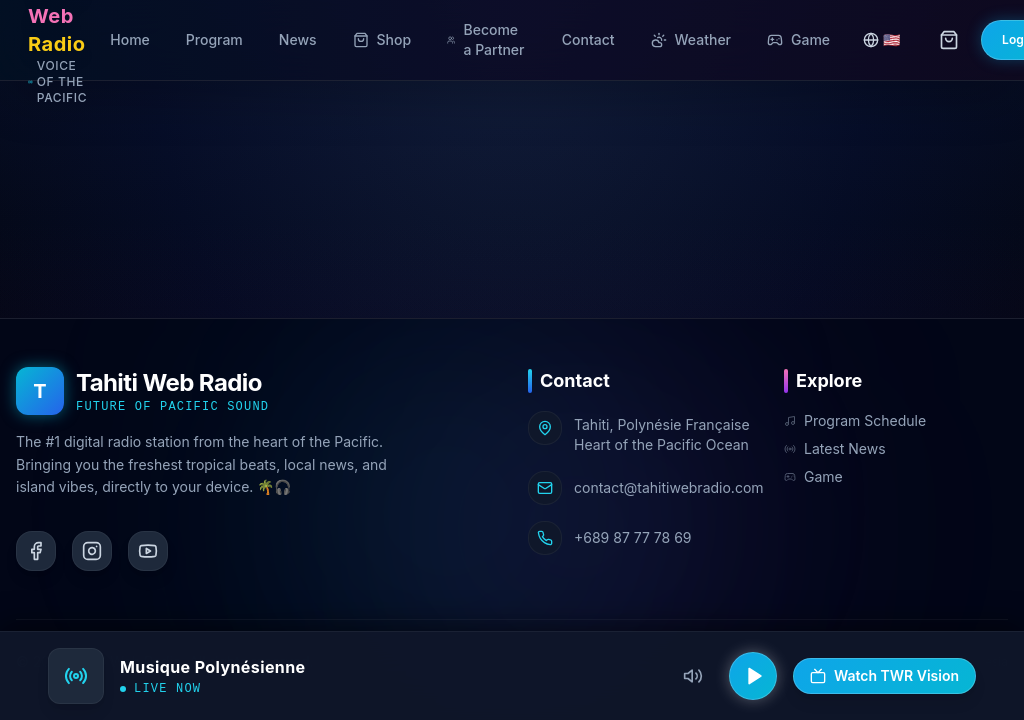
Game (813, 476)
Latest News (835, 448)
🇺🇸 (881, 39)
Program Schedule (855, 420)
